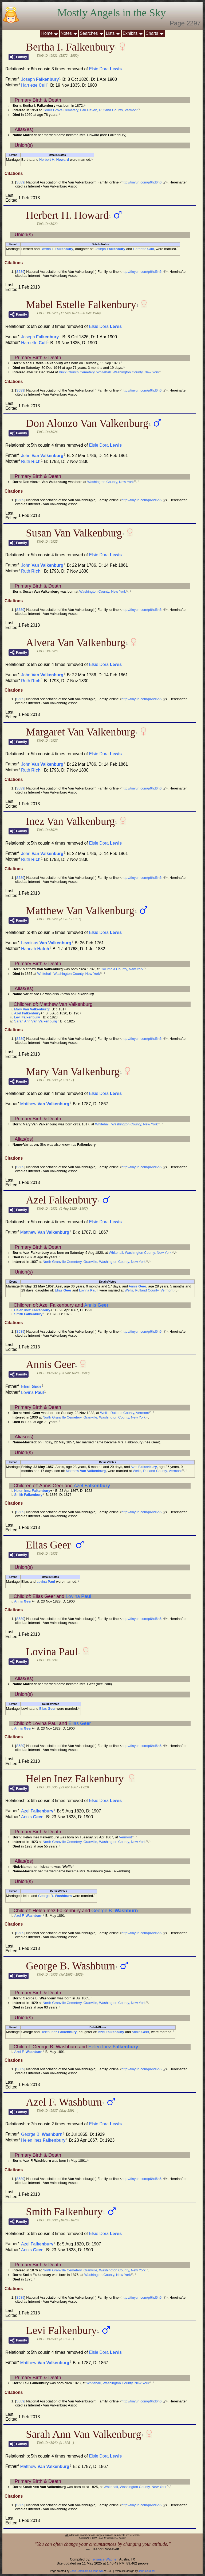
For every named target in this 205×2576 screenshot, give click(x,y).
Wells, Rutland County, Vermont (149, 1290)
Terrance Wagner (104, 2559)
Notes (66, 33)
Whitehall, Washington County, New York (68, 974)
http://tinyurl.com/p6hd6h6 (142, 182)
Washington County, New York (110, 482)
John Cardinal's (79, 2571)
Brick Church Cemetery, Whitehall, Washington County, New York (109, 372)
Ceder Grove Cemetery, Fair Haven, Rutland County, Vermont (90, 110)
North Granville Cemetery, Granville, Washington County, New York (94, 1262)
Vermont (125, 1837)
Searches (89, 33)
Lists (110, 33)
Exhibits (130, 33)
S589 (20, 182)
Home (47, 33)
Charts (151, 33)
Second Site (96, 2571)
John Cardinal (147, 2571)
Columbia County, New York (122, 969)
